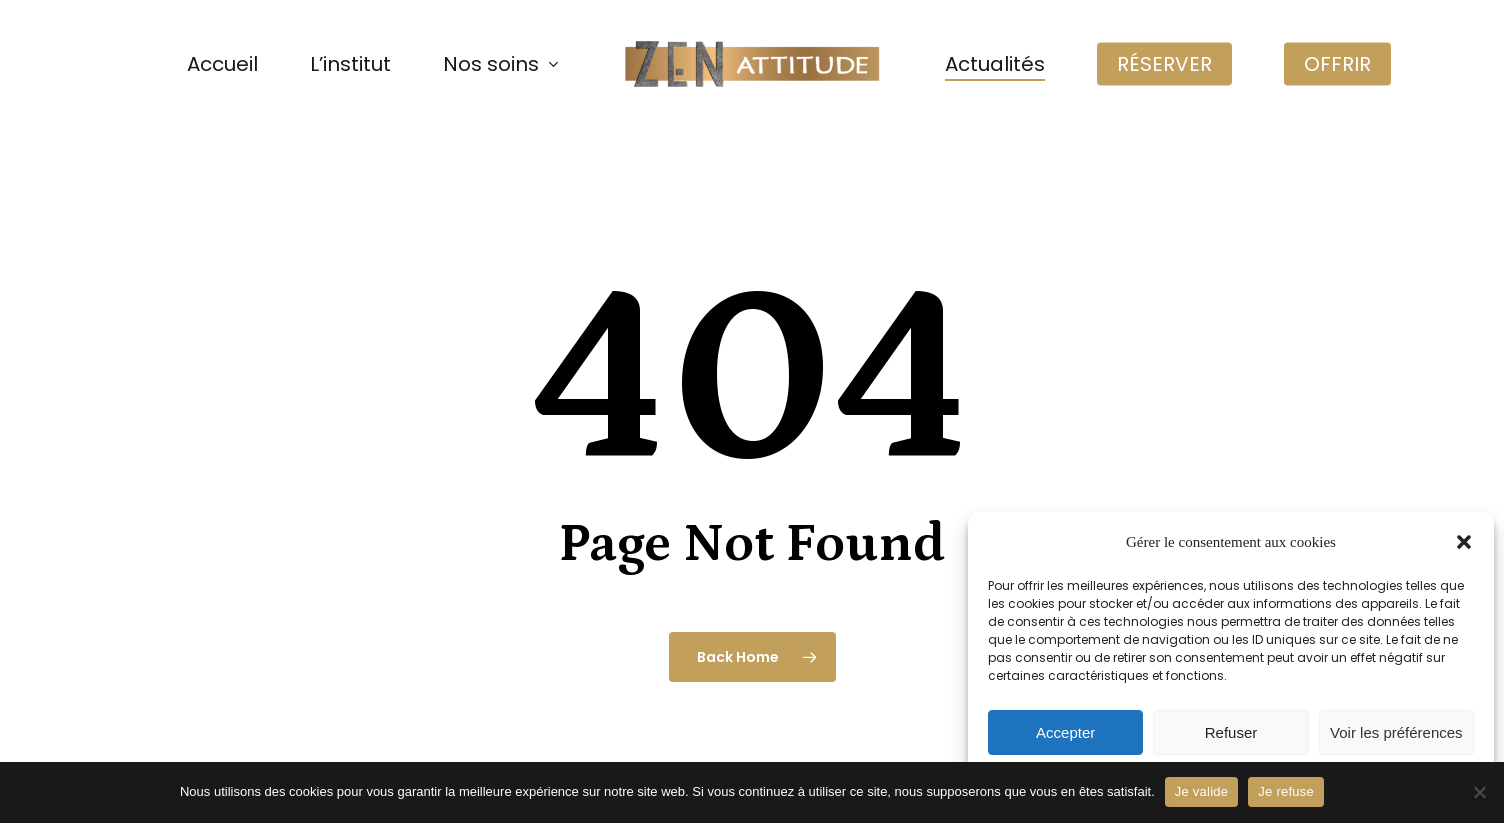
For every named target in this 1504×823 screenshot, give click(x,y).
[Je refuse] (1479, 792)
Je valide (1202, 791)
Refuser (1231, 732)
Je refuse (1286, 791)
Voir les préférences (1396, 732)
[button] (1464, 542)
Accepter (1065, 732)
